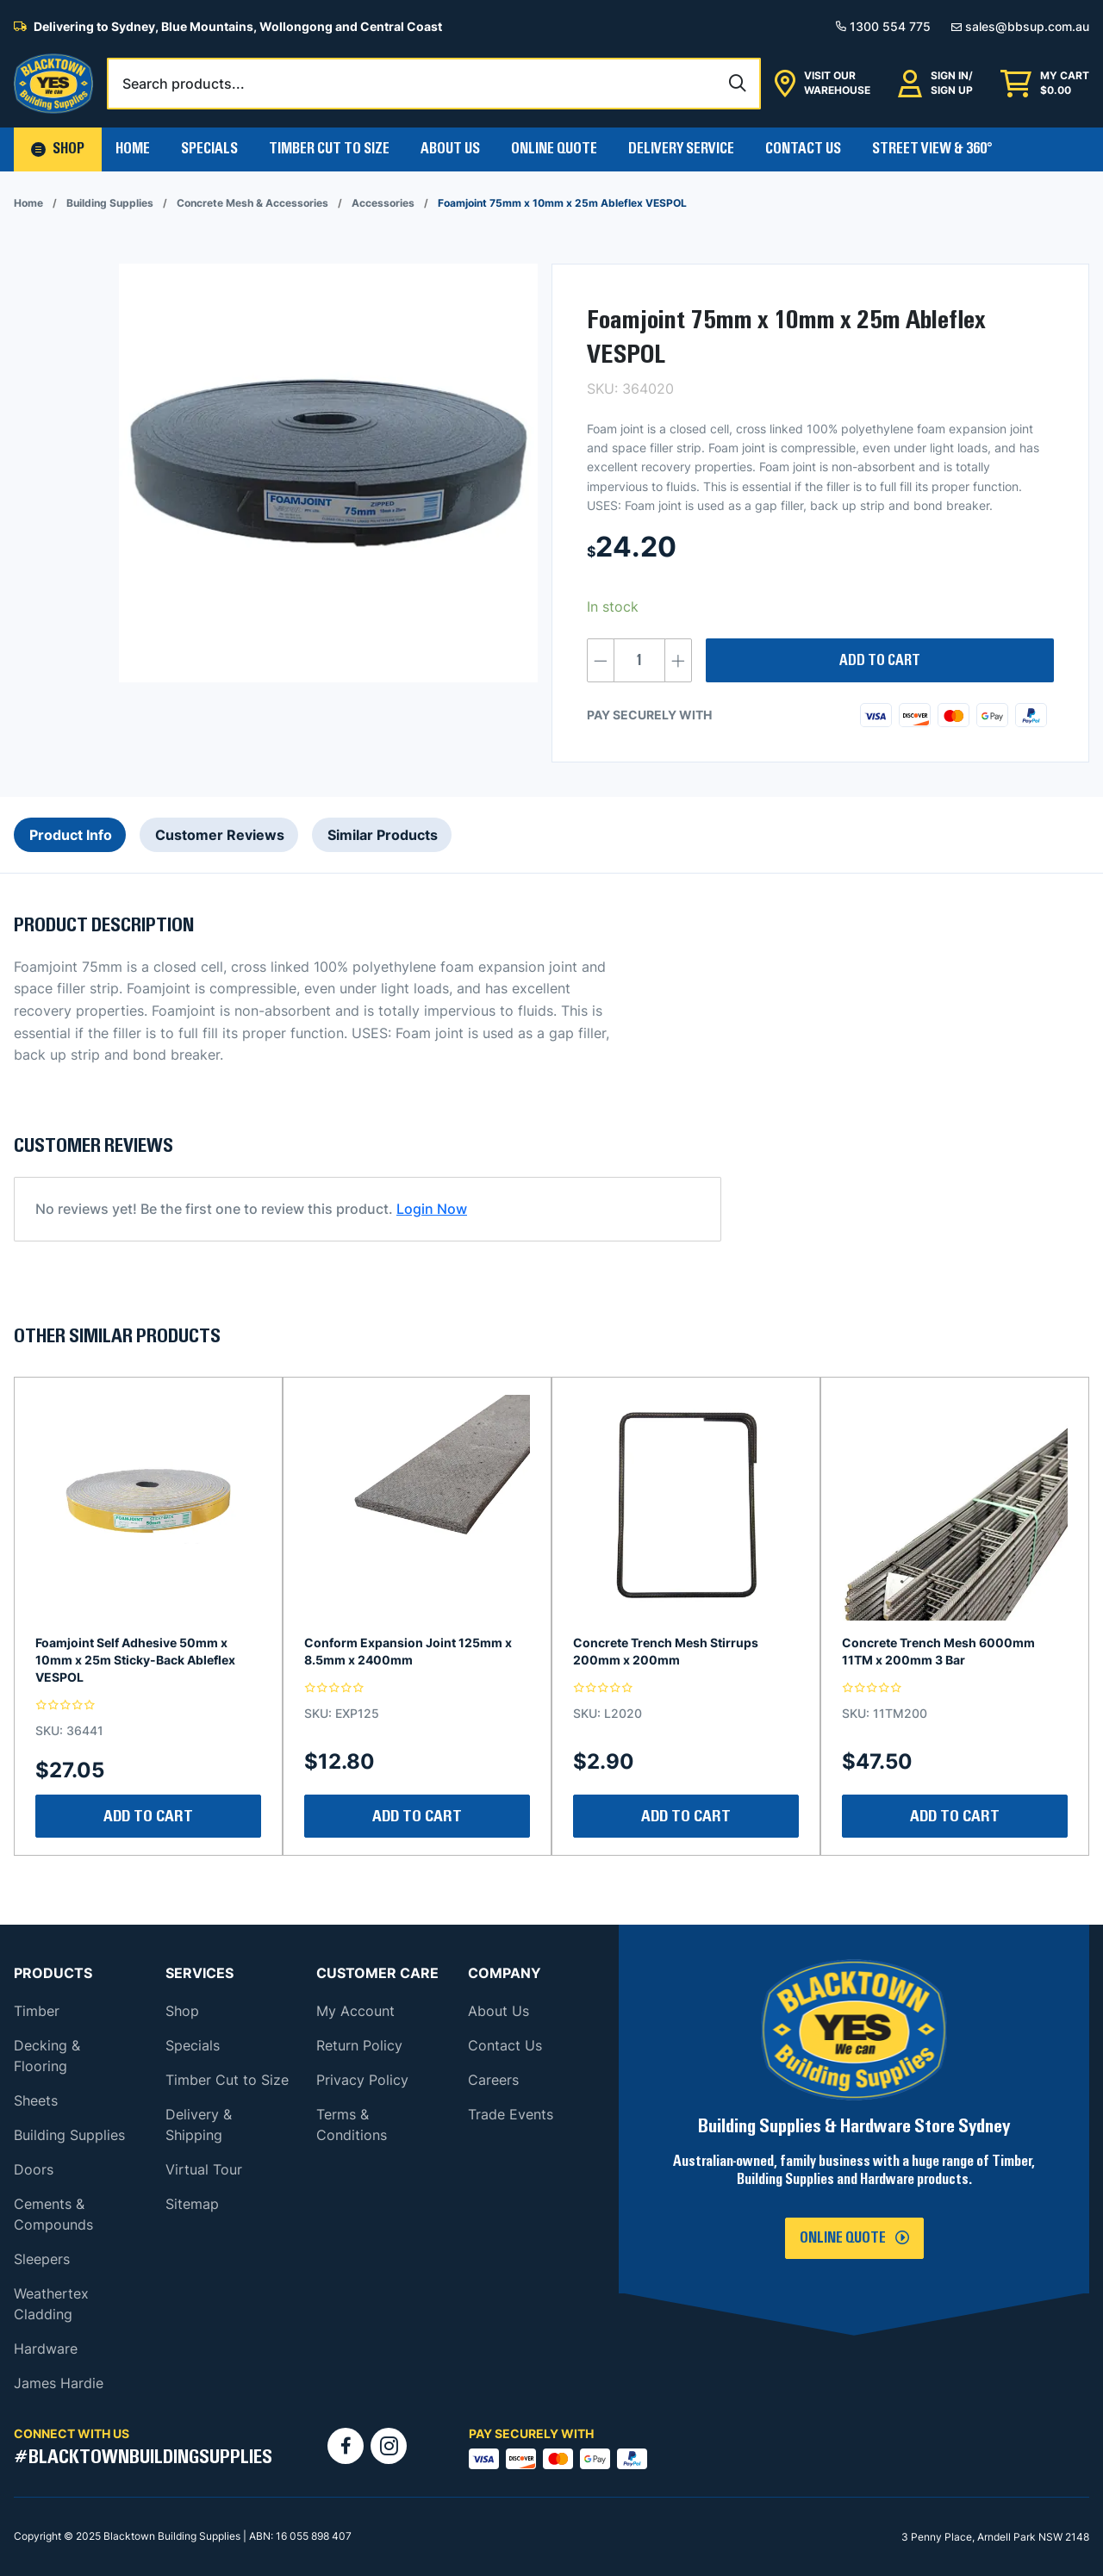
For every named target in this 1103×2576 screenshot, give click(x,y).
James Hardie (58, 2383)
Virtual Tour (203, 2169)
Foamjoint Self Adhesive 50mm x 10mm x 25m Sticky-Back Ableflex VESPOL (135, 1659)
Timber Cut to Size (227, 2079)
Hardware (46, 2348)
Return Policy (359, 2045)
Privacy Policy (362, 2079)
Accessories (383, 202)
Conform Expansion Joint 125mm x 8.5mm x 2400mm (408, 1651)
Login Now (431, 1208)
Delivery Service (681, 149)
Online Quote (554, 149)
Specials (209, 149)
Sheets (36, 2100)
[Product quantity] (639, 660)
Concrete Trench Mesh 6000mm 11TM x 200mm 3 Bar (938, 1651)
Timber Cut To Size (329, 149)
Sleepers (42, 2259)
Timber (36, 2010)
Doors (33, 2169)
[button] (57, 149)
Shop (182, 2010)
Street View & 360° (932, 149)
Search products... (183, 83)
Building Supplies (109, 202)
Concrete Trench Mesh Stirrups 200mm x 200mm (665, 1651)
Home (132, 149)
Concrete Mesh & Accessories (252, 202)
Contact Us (803, 149)
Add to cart (879, 661)
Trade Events (510, 2114)
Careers (493, 2079)
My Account (355, 2010)
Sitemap (192, 2203)
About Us (450, 149)
